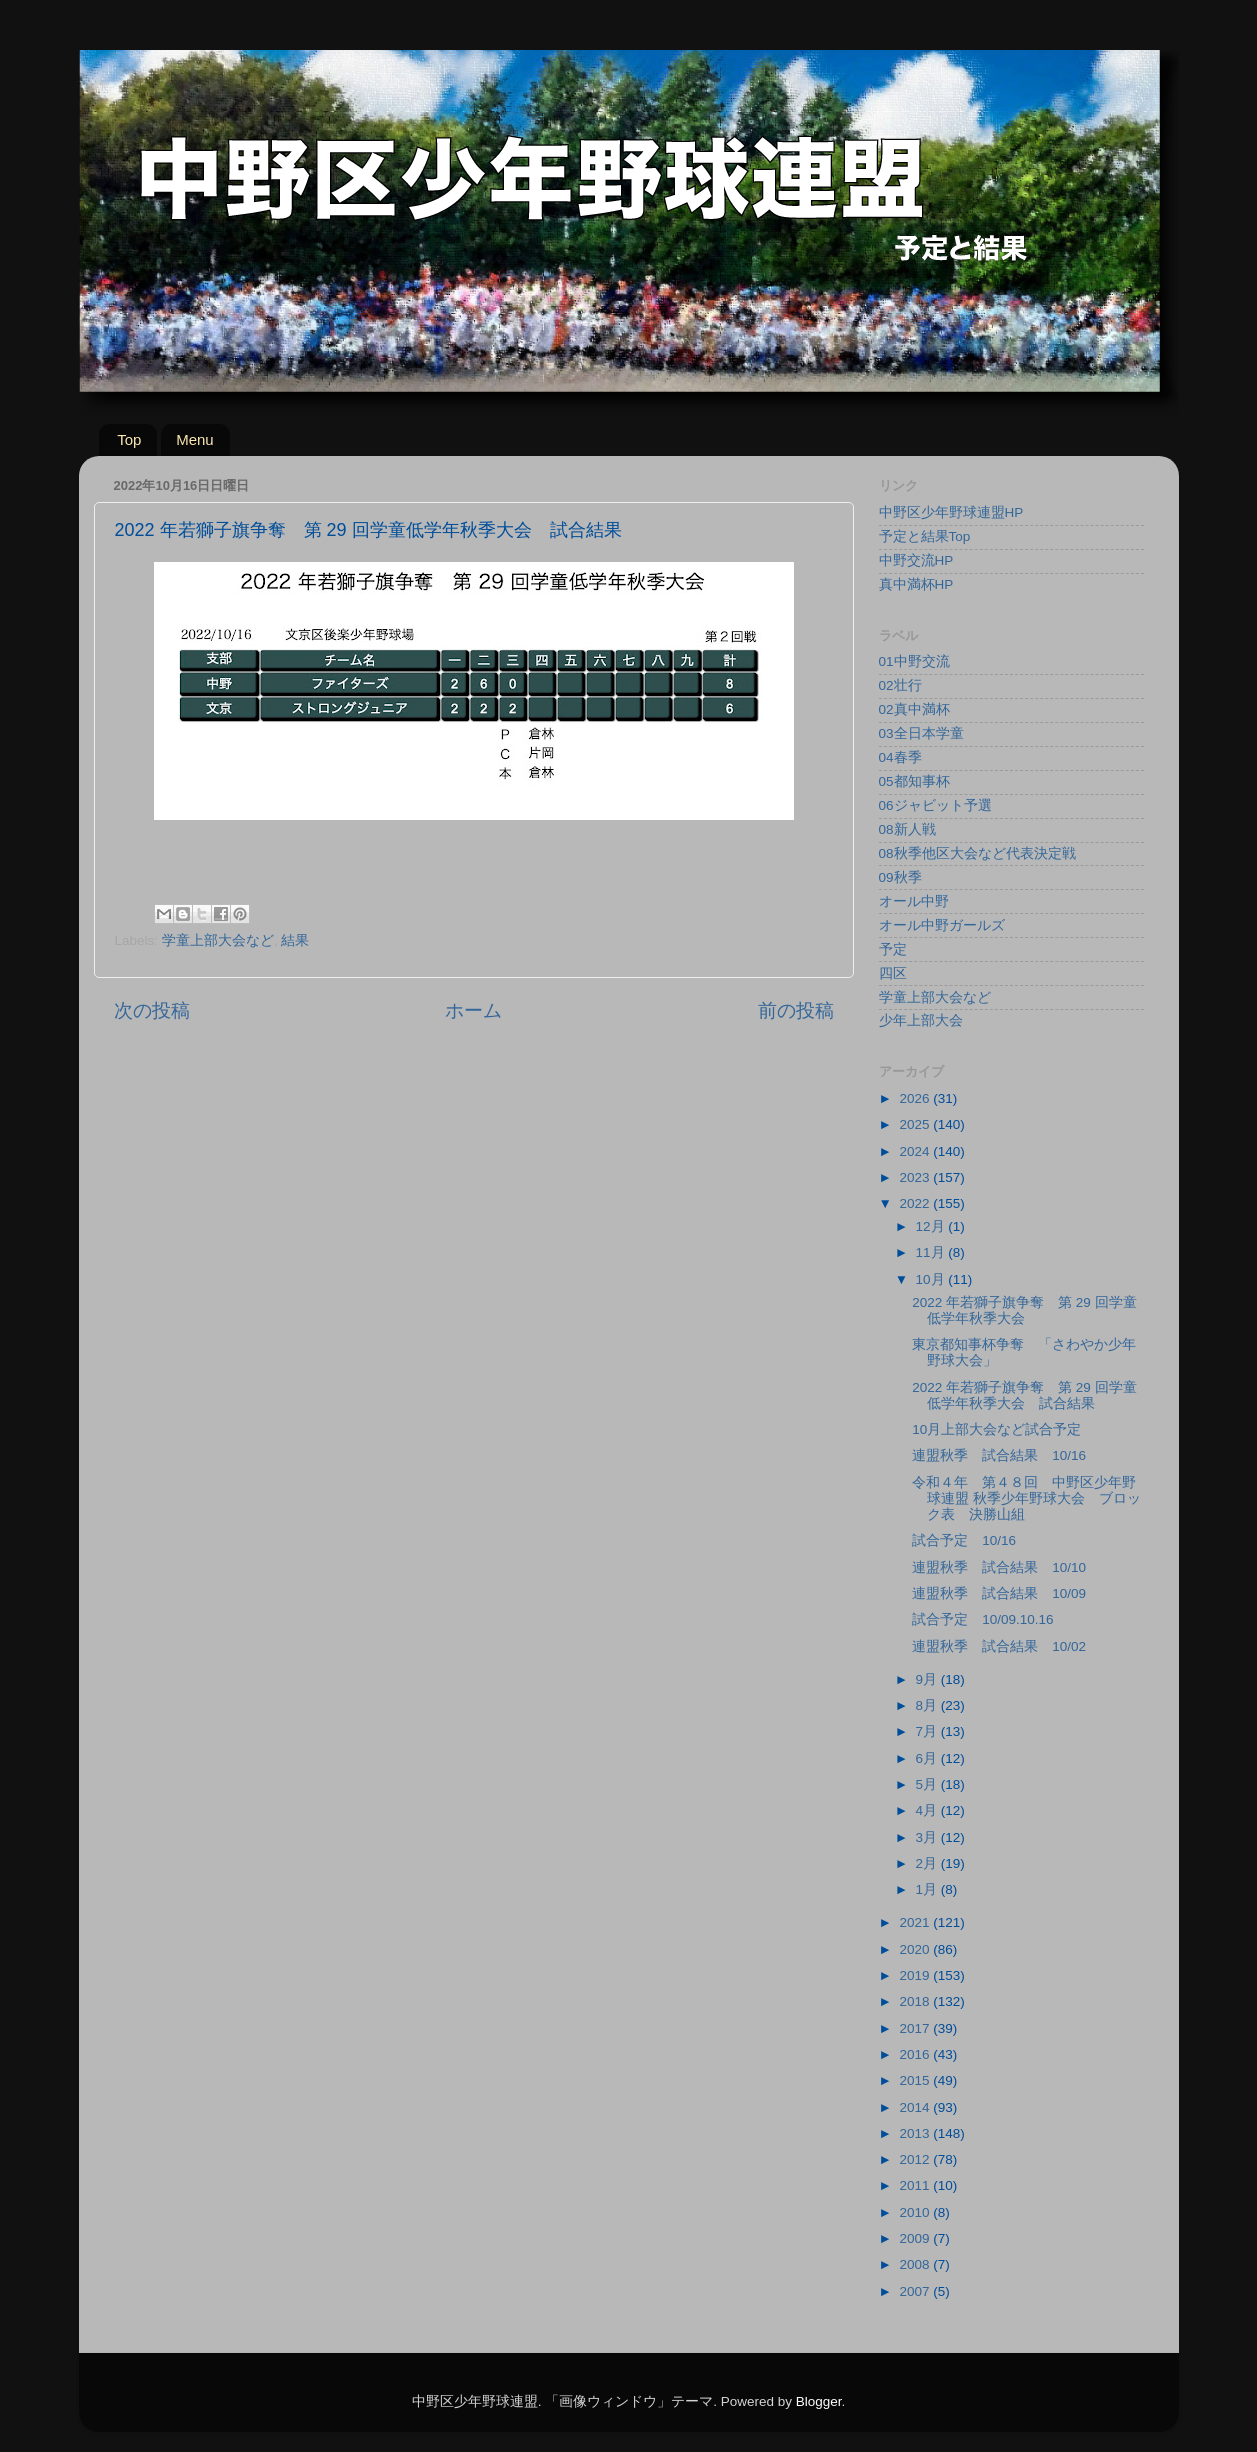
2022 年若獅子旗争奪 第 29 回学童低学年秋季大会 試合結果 (1024, 1395)
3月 (928, 1837)
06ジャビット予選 (935, 805)
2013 (916, 2133)
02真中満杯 (914, 709)
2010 (916, 2212)
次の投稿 (152, 1010)
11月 (932, 1252)
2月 (928, 1863)
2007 (916, 2291)
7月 (928, 1731)
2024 (916, 1151)
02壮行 (900, 685)
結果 (295, 940)
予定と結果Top (925, 536)
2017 (916, 2028)
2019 (916, 1975)
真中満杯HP (916, 584)
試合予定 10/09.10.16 (982, 1619)
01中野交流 (914, 661)
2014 (916, 2107)
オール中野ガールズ (942, 925)
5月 (928, 1784)
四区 (893, 973)
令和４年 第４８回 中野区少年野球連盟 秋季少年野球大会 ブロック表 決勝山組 (1026, 1498)
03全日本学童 (921, 733)
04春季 (900, 757)
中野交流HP (916, 560)
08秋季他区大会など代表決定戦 (977, 853)
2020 (916, 1949)
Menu (195, 439)
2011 (916, 2185)
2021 (916, 1922)
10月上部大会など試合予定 (996, 1429)
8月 (928, 1705)
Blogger (819, 2401)
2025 (916, 1124)
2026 (916, 1098)
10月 (932, 1279)
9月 (928, 1679)
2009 (916, 2238)
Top (129, 439)
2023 (916, 1177)
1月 (928, 1889)
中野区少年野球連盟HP (951, 512)
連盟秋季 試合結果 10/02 (999, 1646)
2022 (916, 1203)
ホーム (473, 1010)
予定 (893, 949)
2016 (916, 2054)
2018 (916, 2001)
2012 (916, 2159)
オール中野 (914, 901)
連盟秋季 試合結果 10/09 (999, 1593)
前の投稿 (796, 1010)
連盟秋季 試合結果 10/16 (999, 1455)
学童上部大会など (218, 940)
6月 (928, 1758)
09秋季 (900, 877)
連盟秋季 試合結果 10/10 (999, 1567)
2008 (916, 2264)
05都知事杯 (914, 781)
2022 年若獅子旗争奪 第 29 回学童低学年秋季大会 (1024, 1310)
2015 (916, 2080)
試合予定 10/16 (964, 1540)
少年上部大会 (921, 1020)
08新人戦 (907, 829)
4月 (928, 1810)
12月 (932, 1226)
